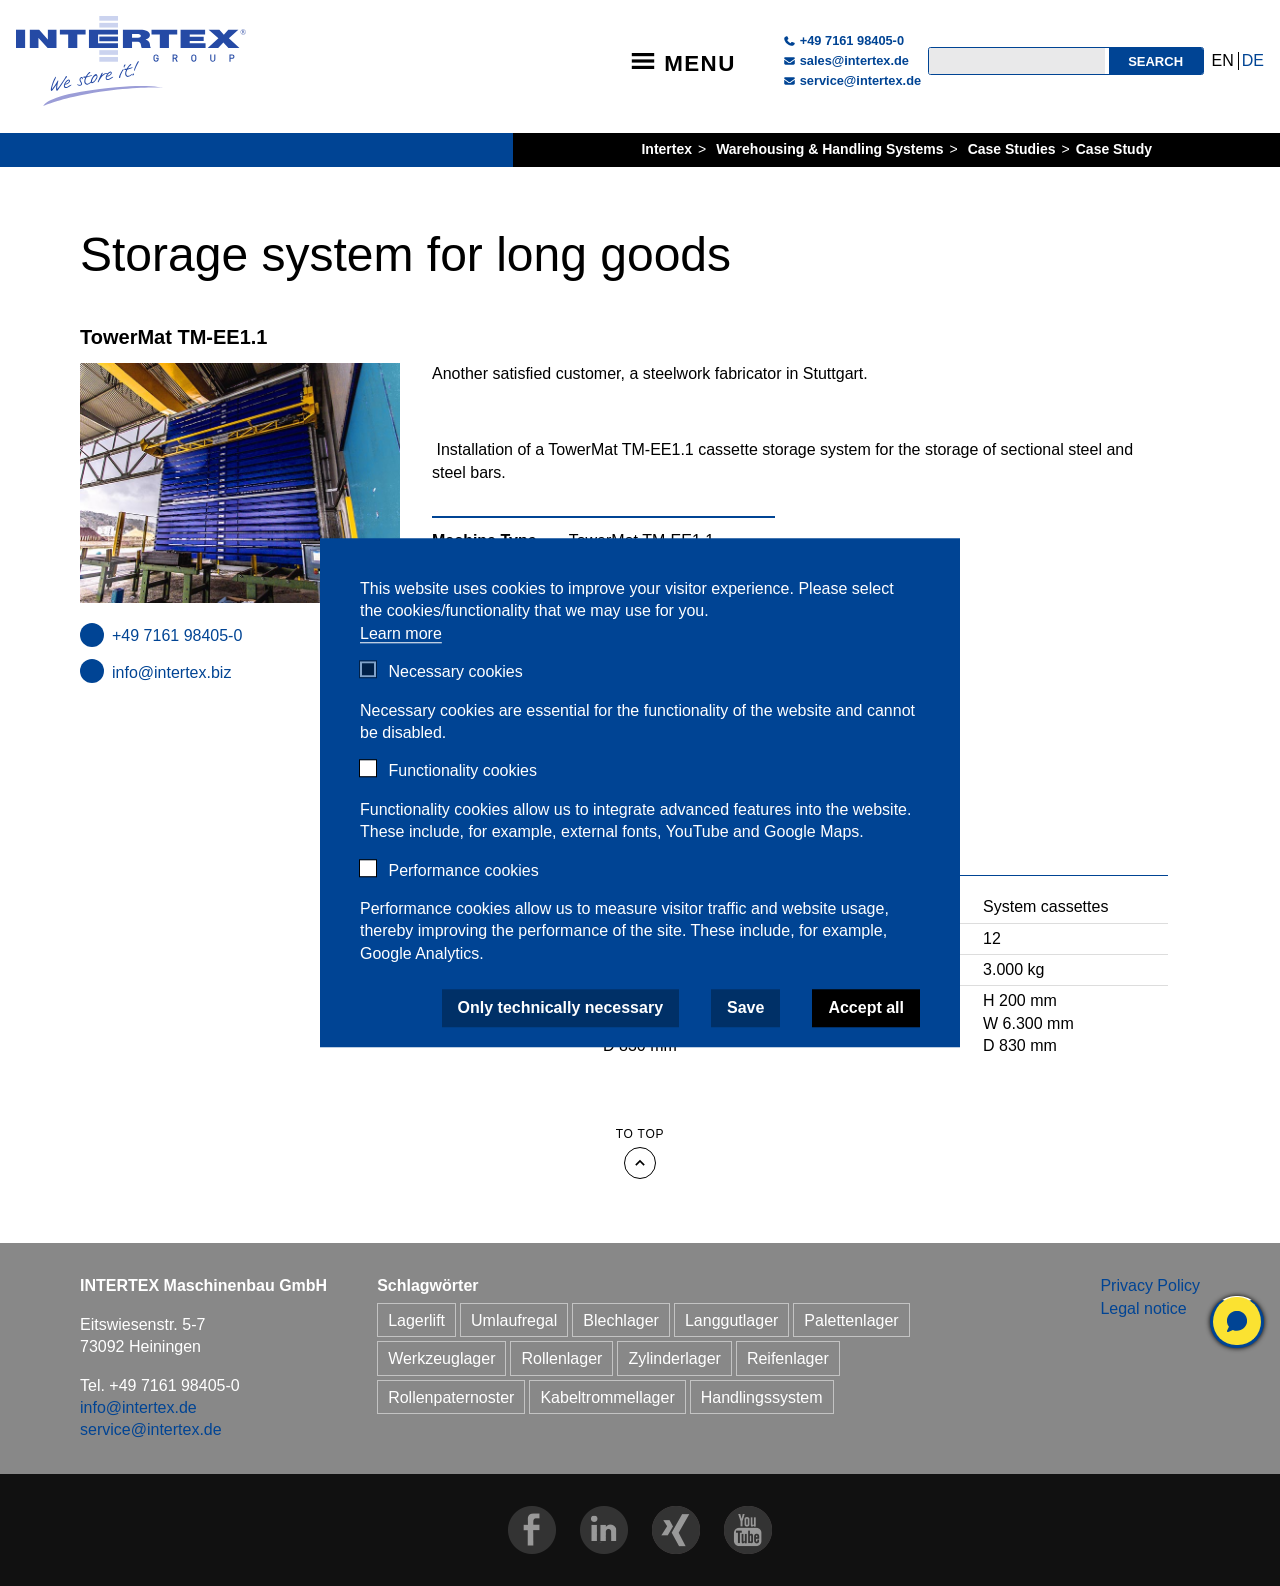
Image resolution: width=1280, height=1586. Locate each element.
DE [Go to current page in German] (1253, 60)
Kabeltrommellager (607, 1397)
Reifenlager (788, 1358)
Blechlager (621, 1320)
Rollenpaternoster (451, 1397)
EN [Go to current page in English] (1223, 60)
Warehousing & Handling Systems (829, 149)
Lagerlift (416, 1320)
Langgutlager (731, 1320)
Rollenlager (561, 1358)
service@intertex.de (860, 80)
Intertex (666, 149)
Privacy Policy (1150, 1285)
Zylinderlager (674, 1358)
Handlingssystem (762, 1397)
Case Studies (1012, 149)
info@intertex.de (138, 1407)
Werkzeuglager (441, 1358)
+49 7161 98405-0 (852, 40)
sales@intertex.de (854, 60)
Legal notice (1143, 1308)
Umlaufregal (514, 1320)
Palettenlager (851, 1320)
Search (1155, 61)
